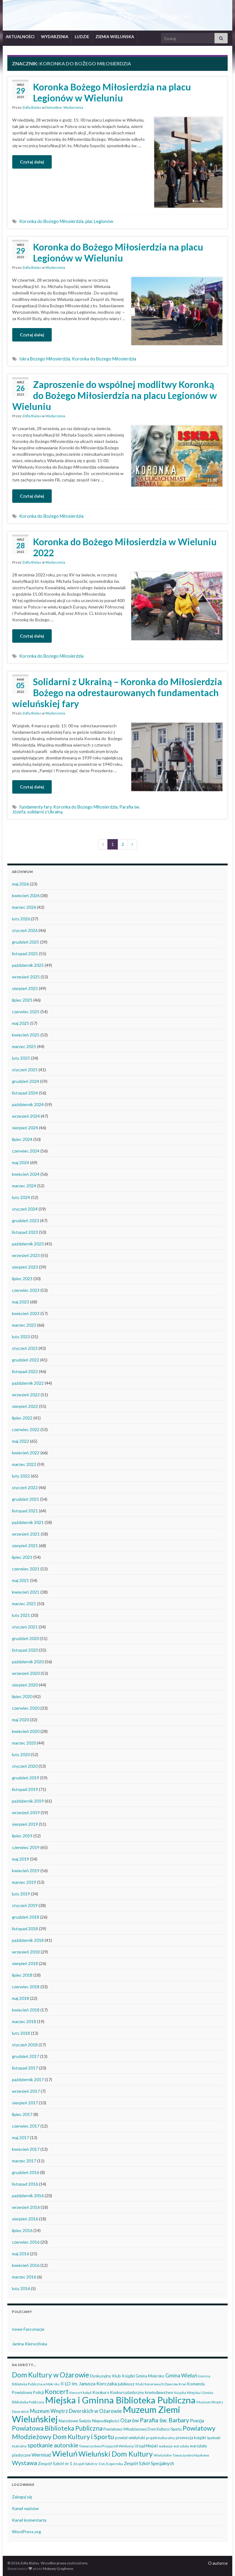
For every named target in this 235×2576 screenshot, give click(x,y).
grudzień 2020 (25, 1638)
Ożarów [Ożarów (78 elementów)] (129, 2420)
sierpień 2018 (25, 1963)
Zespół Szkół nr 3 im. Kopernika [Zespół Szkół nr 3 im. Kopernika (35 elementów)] (98, 2463)
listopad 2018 (25, 1928)
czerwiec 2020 (25, 1708)
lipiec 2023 (22, 1278)
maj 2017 (20, 2137)
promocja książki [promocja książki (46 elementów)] (191, 2437)
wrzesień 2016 (26, 2207)
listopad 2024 (25, 1092)
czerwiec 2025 (25, 1011)
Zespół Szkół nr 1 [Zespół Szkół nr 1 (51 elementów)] (55, 2463)
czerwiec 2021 (25, 1568)
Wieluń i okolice (118, 6)
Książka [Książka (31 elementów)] (180, 2393)
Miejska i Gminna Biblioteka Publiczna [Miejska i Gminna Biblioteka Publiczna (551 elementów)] (120, 2400)
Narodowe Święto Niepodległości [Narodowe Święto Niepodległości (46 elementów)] (89, 2420)
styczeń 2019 (25, 1905)
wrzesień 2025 (26, 976)
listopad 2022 (25, 1371)
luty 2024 (21, 1197)
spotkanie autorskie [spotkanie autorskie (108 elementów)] (53, 2445)
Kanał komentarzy (29, 2520)
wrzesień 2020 (26, 1673)
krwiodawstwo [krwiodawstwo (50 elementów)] (159, 2392)
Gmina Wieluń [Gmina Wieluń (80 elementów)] (181, 2375)
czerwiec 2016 (25, 2242)
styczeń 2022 (25, 1487)
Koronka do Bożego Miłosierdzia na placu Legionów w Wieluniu (118, 252)
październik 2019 (28, 1800)
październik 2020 (28, 1661)
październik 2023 (28, 1243)
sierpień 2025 (25, 988)
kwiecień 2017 (25, 2149)
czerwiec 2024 (25, 1150)
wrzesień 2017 (26, 2091)
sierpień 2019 (25, 1824)
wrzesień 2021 (26, 1533)
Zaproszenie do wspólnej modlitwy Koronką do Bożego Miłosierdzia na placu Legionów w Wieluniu (114, 395)
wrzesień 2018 (26, 1951)
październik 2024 (28, 1104)
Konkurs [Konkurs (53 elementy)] (100, 2392)
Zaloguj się (22, 2496)
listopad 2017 (25, 2067)
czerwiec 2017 (25, 2125)
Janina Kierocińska (29, 2343)
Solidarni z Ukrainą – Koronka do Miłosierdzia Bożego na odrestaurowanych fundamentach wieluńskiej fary (117, 692)
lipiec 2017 (22, 2114)
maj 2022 (20, 1441)
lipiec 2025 (22, 1000)
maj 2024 (20, 1162)
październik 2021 (28, 1522)
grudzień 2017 (25, 2056)
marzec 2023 (24, 1325)
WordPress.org (26, 2531)
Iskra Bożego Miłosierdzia (44, 358)
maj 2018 (20, 1998)
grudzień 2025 (25, 942)
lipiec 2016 (22, 2230)
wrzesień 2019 (26, 1812)
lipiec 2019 (22, 1835)
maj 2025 (20, 1023)
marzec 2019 (24, 1882)
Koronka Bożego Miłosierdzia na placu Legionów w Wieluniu (112, 92)
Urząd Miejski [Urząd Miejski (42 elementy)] (146, 2445)
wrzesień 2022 (26, 1394)
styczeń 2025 (25, 1069)
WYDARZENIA (54, 36)
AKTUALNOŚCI (20, 36)
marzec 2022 (24, 1464)
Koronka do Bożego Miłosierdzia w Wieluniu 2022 (125, 547)
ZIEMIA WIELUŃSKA (114, 36)
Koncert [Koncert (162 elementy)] (57, 2391)
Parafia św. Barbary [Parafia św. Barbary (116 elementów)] (164, 2420)
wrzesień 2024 (26, 1116)
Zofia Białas (31, 107)
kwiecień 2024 (25, 1174)
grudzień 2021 (25, 1499)
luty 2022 (21, 1475)
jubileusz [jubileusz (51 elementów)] (126, 2383)
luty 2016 (21, 2288)
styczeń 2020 (25, 1766)
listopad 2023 (25, 1232)
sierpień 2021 (25, 1545)
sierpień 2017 (25, 2102)
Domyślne (53, 107)
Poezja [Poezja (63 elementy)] (197, 2420)
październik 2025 (28, 965)
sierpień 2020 (25, 1684)
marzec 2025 (24, 1046)
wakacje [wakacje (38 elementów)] (166, 2446)
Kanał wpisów (25, 2508)
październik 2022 (28, 1383)
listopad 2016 (25, 2184)
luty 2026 (21, 918)
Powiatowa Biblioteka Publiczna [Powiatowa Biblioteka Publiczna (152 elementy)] (57, 2428)
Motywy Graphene (58, 2568)
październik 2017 (28, 2079)
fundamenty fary (35, 806)
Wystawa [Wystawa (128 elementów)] (24, 2462)
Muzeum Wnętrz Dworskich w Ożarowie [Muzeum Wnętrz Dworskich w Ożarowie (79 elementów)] (76, 2411)
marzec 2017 (24, 2160)
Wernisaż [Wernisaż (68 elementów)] (41, 2454)
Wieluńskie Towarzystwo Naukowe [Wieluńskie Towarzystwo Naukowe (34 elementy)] (181, 2455)
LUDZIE (82, 36)
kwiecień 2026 (25, 895)
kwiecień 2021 (25, 1592)
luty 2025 (21, 1058)
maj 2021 (20, 1580)
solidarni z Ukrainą (44, 811)
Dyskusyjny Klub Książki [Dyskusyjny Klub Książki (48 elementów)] (112, 2375)
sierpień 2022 (25, 1406)
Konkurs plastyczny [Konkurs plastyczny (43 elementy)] (127, 2392)
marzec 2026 (24, 907)
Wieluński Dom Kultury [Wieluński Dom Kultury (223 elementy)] (115, 2454)
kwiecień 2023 (25, 1313)
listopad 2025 (25, 953)
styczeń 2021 (25, 1626)
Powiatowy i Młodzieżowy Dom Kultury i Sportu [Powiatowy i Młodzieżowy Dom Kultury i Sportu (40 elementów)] (142, 2429)
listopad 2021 (25, 1510)
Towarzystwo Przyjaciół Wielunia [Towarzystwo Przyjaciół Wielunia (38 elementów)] (106, 2446)
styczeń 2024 (25, 1208)
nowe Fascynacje (28, 2329)
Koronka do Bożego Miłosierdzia (51, 221)
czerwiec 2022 (25, 1429)
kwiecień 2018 (25, 2009)
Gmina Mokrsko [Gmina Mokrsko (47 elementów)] (150, 2375)
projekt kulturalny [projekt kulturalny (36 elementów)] (160, 2437)
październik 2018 (28, 1940)
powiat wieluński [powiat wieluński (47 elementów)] (130, 2437)
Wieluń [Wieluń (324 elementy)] (64, 2453)
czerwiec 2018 (25, 1986)
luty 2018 (21, 2033)
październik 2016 (28, 2195)
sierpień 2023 (25, 1267)
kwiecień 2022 (25, 1452)
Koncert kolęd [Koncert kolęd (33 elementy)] (80, 2393)
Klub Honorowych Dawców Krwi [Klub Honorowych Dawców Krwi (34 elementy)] (161, 2384)
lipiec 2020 (22, 1696)
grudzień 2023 (25, 1220)
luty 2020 (21, 1754)
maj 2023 (20, 1301)
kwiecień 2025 (25, 1034)
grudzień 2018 (25, 1917)
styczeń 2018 (25, 2044)
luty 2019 (21, 1893)
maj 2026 (20, 883)
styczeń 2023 (25, 1348)
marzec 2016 (24, 2276)
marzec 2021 (24, 1603)
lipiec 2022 (22, 1417)
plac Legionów (99, 221)
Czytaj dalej (32, 161)
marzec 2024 (24, 1185)
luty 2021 (21, 1615)
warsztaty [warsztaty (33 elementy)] (181, 2446)
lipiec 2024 (22, 1139)
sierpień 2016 (25, 2218)
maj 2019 (20, 1859)
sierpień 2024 (25, 1127)
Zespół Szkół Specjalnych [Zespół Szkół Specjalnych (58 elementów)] (149, 2463)
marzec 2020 (24, 1742)
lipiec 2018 (22, 1975)
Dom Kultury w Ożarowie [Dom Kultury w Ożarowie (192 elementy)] (50, 2375)
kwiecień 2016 (25, 2265)
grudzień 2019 (25, 1777)
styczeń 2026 (25, 930)
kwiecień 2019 (25, 1870)
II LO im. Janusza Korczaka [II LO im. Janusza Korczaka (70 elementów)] (89, 2383)
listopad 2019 (25, 1789)
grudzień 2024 (25, 1081)
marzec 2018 (24, 2021)
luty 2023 (21, 1336)
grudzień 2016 (25, 2172)
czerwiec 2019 (25, 1847)
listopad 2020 (25, 1650)
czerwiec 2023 (25, 1290)
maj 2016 (20, 2253)
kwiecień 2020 (25, 1731)
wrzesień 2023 (26, 1255)
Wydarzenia (73, 107)
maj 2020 (20, 1719)
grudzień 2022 (25, 1359)
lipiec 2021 (22, 1557)
